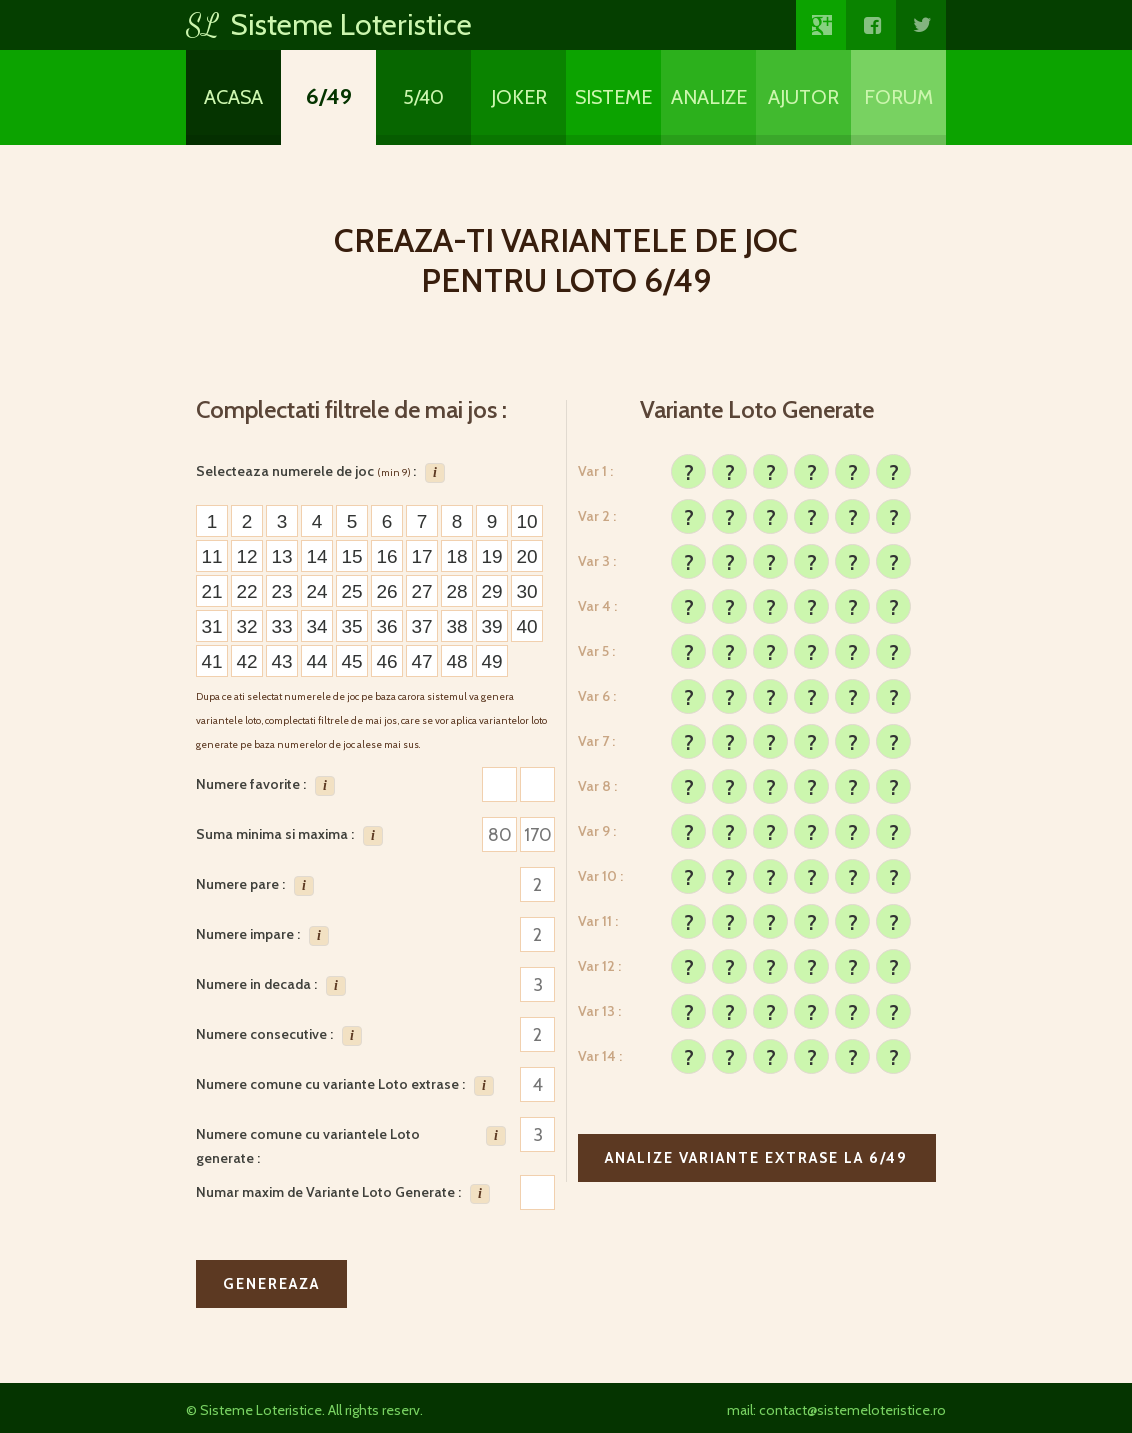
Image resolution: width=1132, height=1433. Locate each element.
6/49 (329, 96)
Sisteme (613, 97)
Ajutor (803, 97)
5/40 (423, 97)
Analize (709, 97)
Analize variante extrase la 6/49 (756, 1158)
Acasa (233, 97)
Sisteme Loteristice (329, 24)
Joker (519, 97)
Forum (898, 97)
